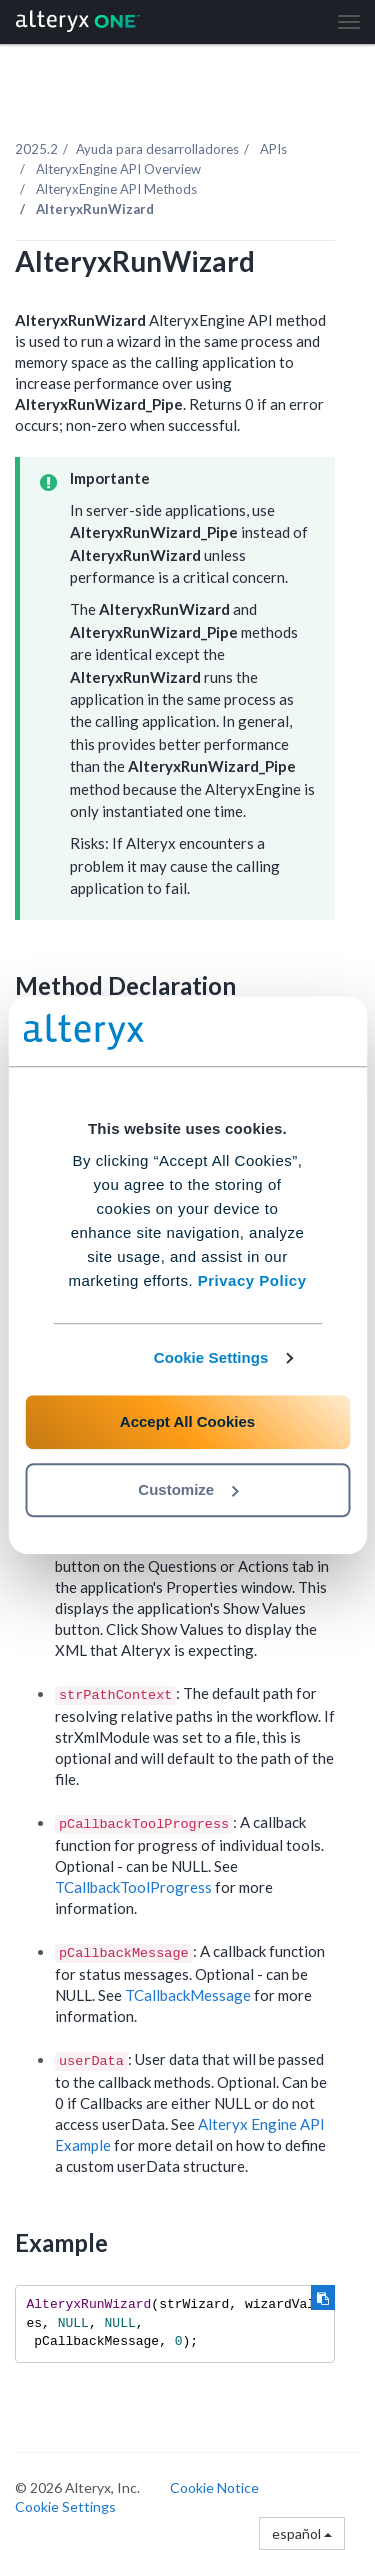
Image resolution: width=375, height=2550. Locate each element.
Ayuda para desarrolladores (157, 149)
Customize (188, 1489)
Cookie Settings (211, 1357)
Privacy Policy (252, 1280)
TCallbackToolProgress (133, 1887)
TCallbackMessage (188, 1995)
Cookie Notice (214, 2487)
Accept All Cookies (187, 1421)
